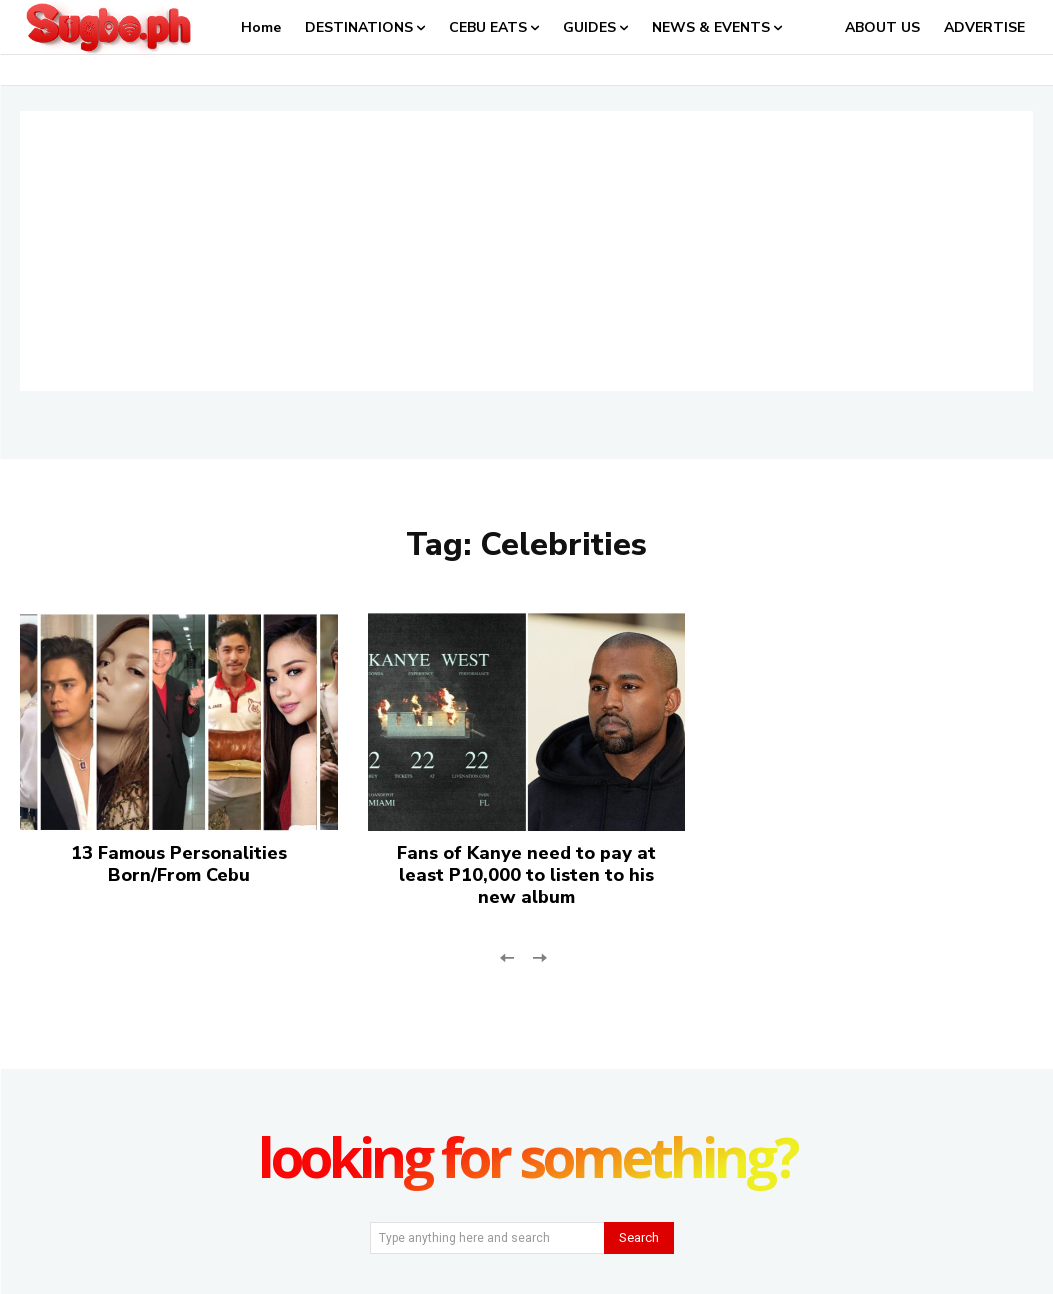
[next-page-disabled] (539, 956)
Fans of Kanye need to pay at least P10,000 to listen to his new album (526, 874)
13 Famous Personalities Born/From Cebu (179, 864)
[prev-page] (507, 956)
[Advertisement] (526, 251)
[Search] (639, 1238)
